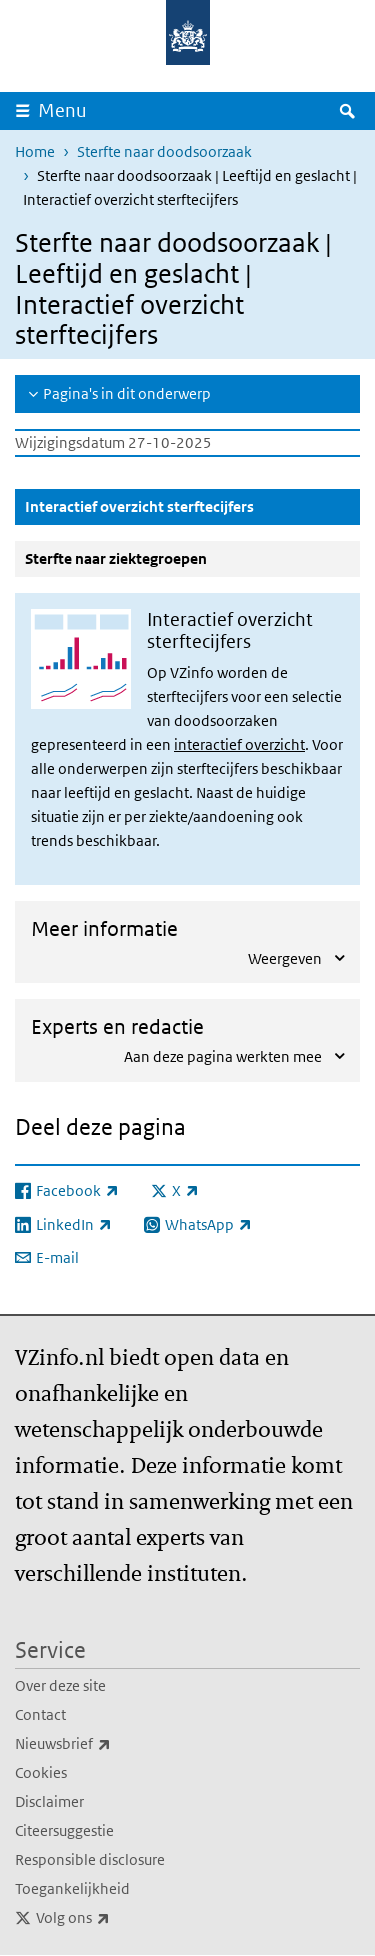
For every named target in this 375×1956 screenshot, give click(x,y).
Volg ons (117, 1918)
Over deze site (60, 1685)
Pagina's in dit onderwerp (127, 393)
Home (35, 151)
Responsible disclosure (90, 1859)
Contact (40, 1714)
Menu (62, 110)
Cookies (41, 1772)
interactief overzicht (239, 744)
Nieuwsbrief (107, 1744)
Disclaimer (49, 1801)
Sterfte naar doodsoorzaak (164, 151)
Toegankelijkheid (72, 1888)
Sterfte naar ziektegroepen (116, 558)
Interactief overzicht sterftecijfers (187, 506)
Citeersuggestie (64, 1830)
